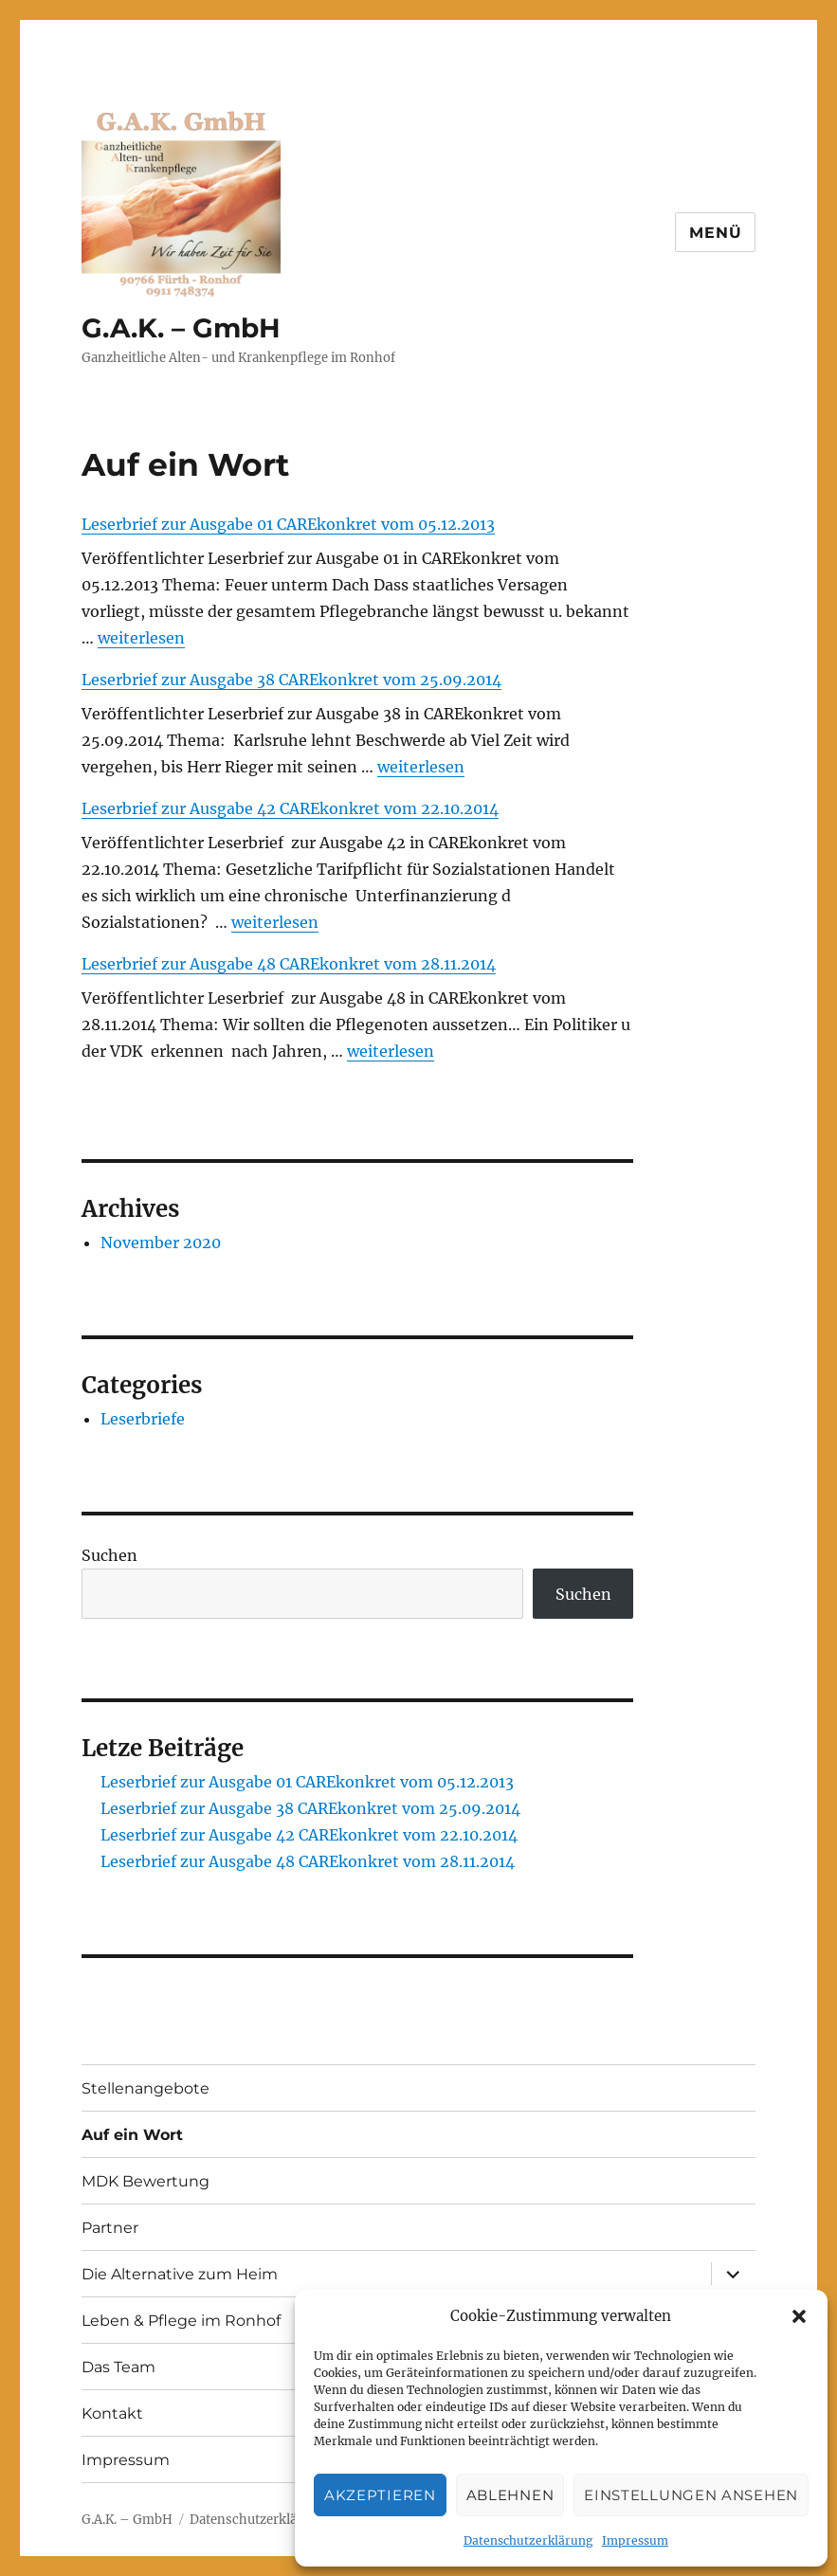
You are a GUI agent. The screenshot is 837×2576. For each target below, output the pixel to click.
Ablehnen (510, 2495)
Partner (110, 2228)
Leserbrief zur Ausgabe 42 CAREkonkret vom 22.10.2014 (290, 808)
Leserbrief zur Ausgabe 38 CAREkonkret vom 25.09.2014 (291, 679)
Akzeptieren (380, 2495)
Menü (715, 233)
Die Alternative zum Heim (180, 2274)
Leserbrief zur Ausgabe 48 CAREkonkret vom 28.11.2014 (289, 963)
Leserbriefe (142, 1418)
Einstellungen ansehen (691, 2495)
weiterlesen (141, 637)
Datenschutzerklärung (528, 2540)
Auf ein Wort (132, 2135)
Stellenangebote (145, 2088)
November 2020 (160, 1242)
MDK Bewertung (145, 2181)
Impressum (635, 2540)
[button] (799, 2316)
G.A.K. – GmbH (181, 328)
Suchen (109, 1555)
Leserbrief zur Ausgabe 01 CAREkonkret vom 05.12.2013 (288, 524)
